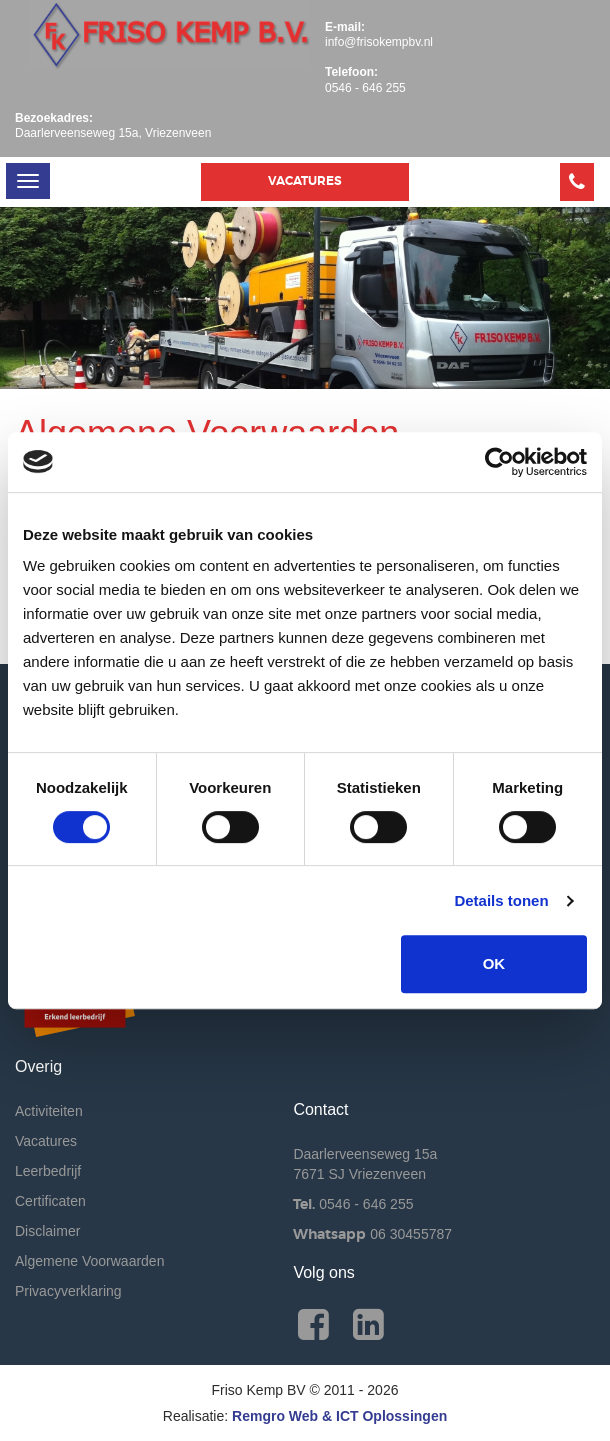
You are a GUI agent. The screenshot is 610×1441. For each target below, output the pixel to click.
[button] (577, 182)
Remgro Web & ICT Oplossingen (339, 1416)
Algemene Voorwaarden (89, 1261)
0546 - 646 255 (365, 88)
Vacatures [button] (305, 181)
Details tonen (501, 900)
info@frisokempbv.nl (379, 42)
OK (494, 963)
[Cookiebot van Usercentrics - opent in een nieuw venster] (499, 462)
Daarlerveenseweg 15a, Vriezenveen (113, 133)
